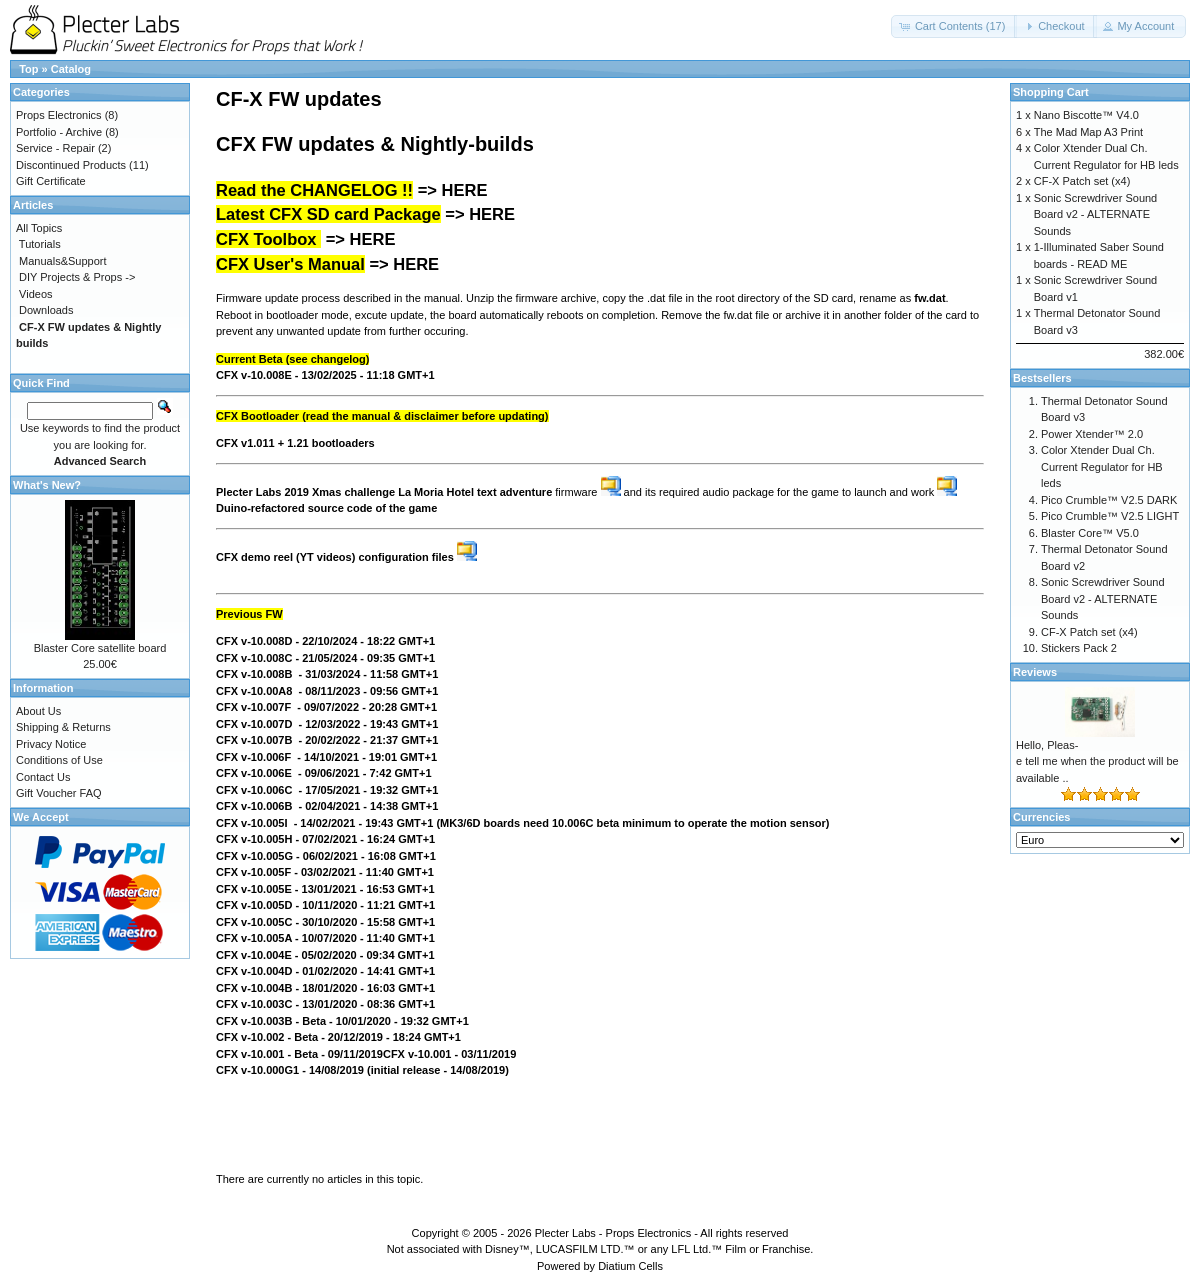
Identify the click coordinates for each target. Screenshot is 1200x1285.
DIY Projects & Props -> (77, 277)
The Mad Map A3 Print (1088, 132)
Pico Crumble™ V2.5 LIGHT (1110, 516)
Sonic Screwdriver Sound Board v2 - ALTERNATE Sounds (1096, 214)
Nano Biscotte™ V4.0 (1086, 115)
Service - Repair (55, 148)
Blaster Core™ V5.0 (1090, 533)
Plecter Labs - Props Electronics (613, 1233)
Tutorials (40, 244)
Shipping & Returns (63, 727)
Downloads (46, 310)
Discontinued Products (71, 165)
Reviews (1035, 672)
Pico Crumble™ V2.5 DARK (1109, 500)
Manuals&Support (62, 261)
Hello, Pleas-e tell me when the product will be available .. (1097, 761)
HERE (465, 190)
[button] (954, 26)
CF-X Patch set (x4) (1082, 181)
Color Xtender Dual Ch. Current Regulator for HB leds (1102, 466)
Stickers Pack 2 (1079, 648)
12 (349, 1037)
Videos (35, 294)
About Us (38, 711)
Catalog (71, 69)
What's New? (47, 485)
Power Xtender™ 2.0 (1092, 434)
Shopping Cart (1051, 92)
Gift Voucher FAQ (59, 793)
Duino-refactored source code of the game (326, 508)
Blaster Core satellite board (100, 648)
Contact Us (43, 777)
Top (28, 69)
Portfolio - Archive (59, 132)
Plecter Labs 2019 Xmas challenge (305, 492)
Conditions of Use (59, 760)
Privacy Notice (51, 744)
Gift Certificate (51, 181)
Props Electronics (59, 115)
